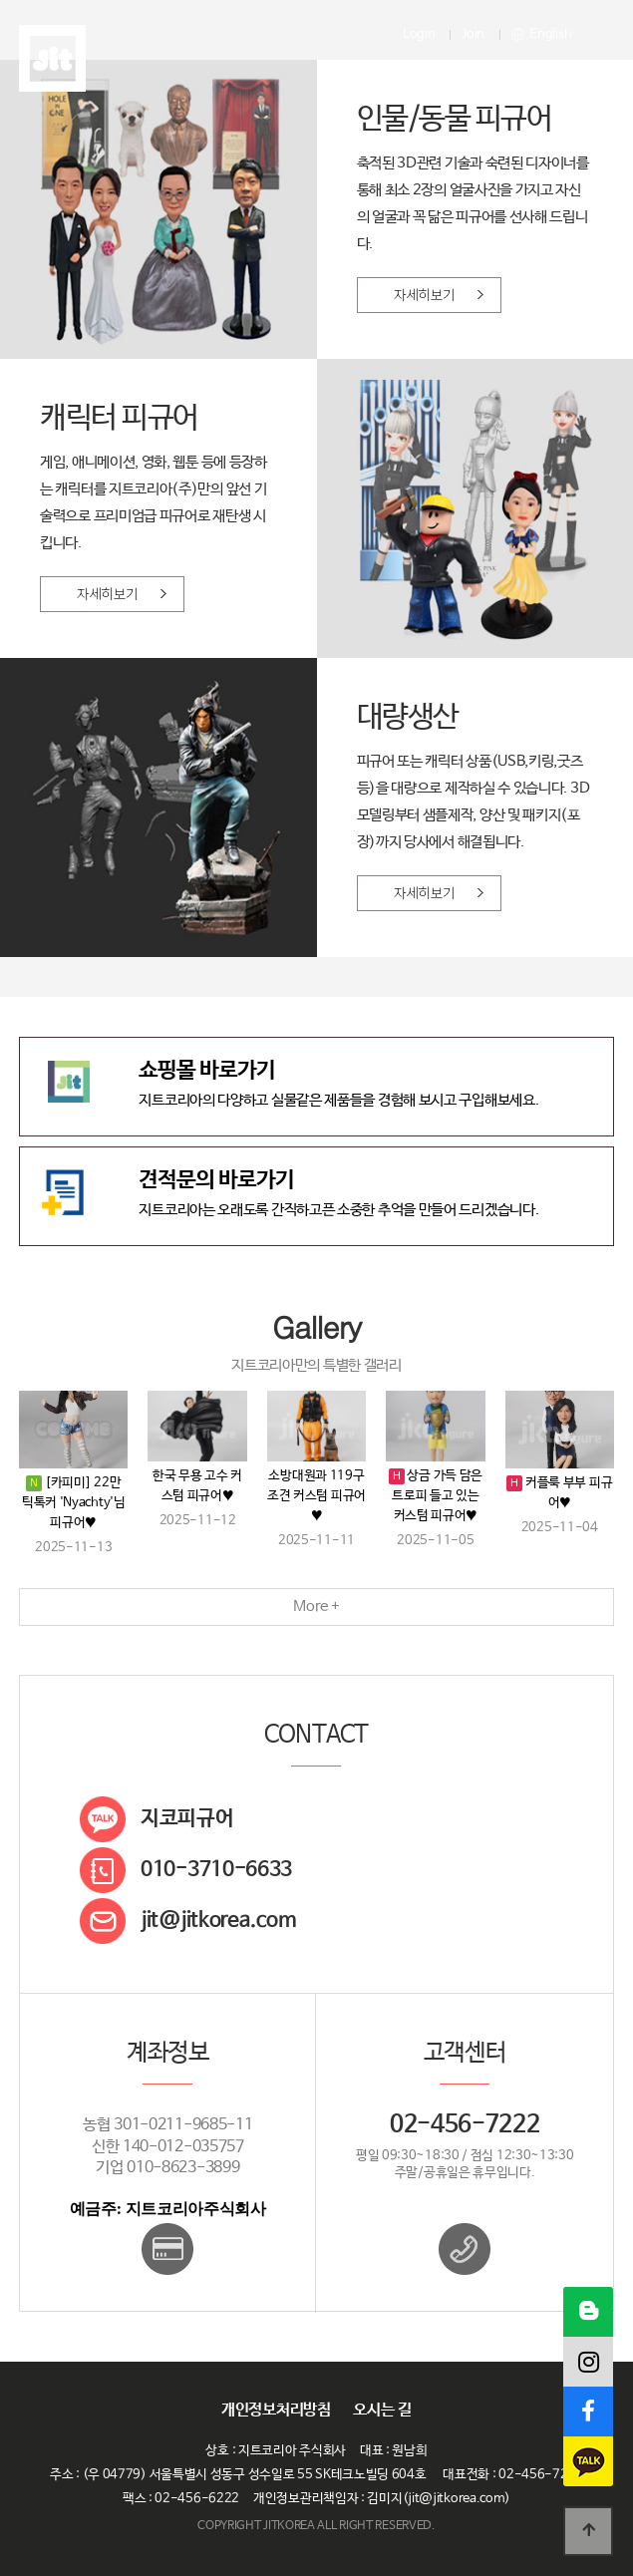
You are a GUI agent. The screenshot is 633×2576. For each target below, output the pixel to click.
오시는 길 (382, 2411)
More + (316, 1607)
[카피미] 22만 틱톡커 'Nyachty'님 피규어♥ (74, 1502)
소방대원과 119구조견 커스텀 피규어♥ (316, 1495)
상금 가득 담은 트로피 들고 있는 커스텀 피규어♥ (437, 1495)
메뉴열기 (594, 35)
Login (419, 34)
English (541, 34)
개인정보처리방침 (276, 2411)
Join (473, 34)
